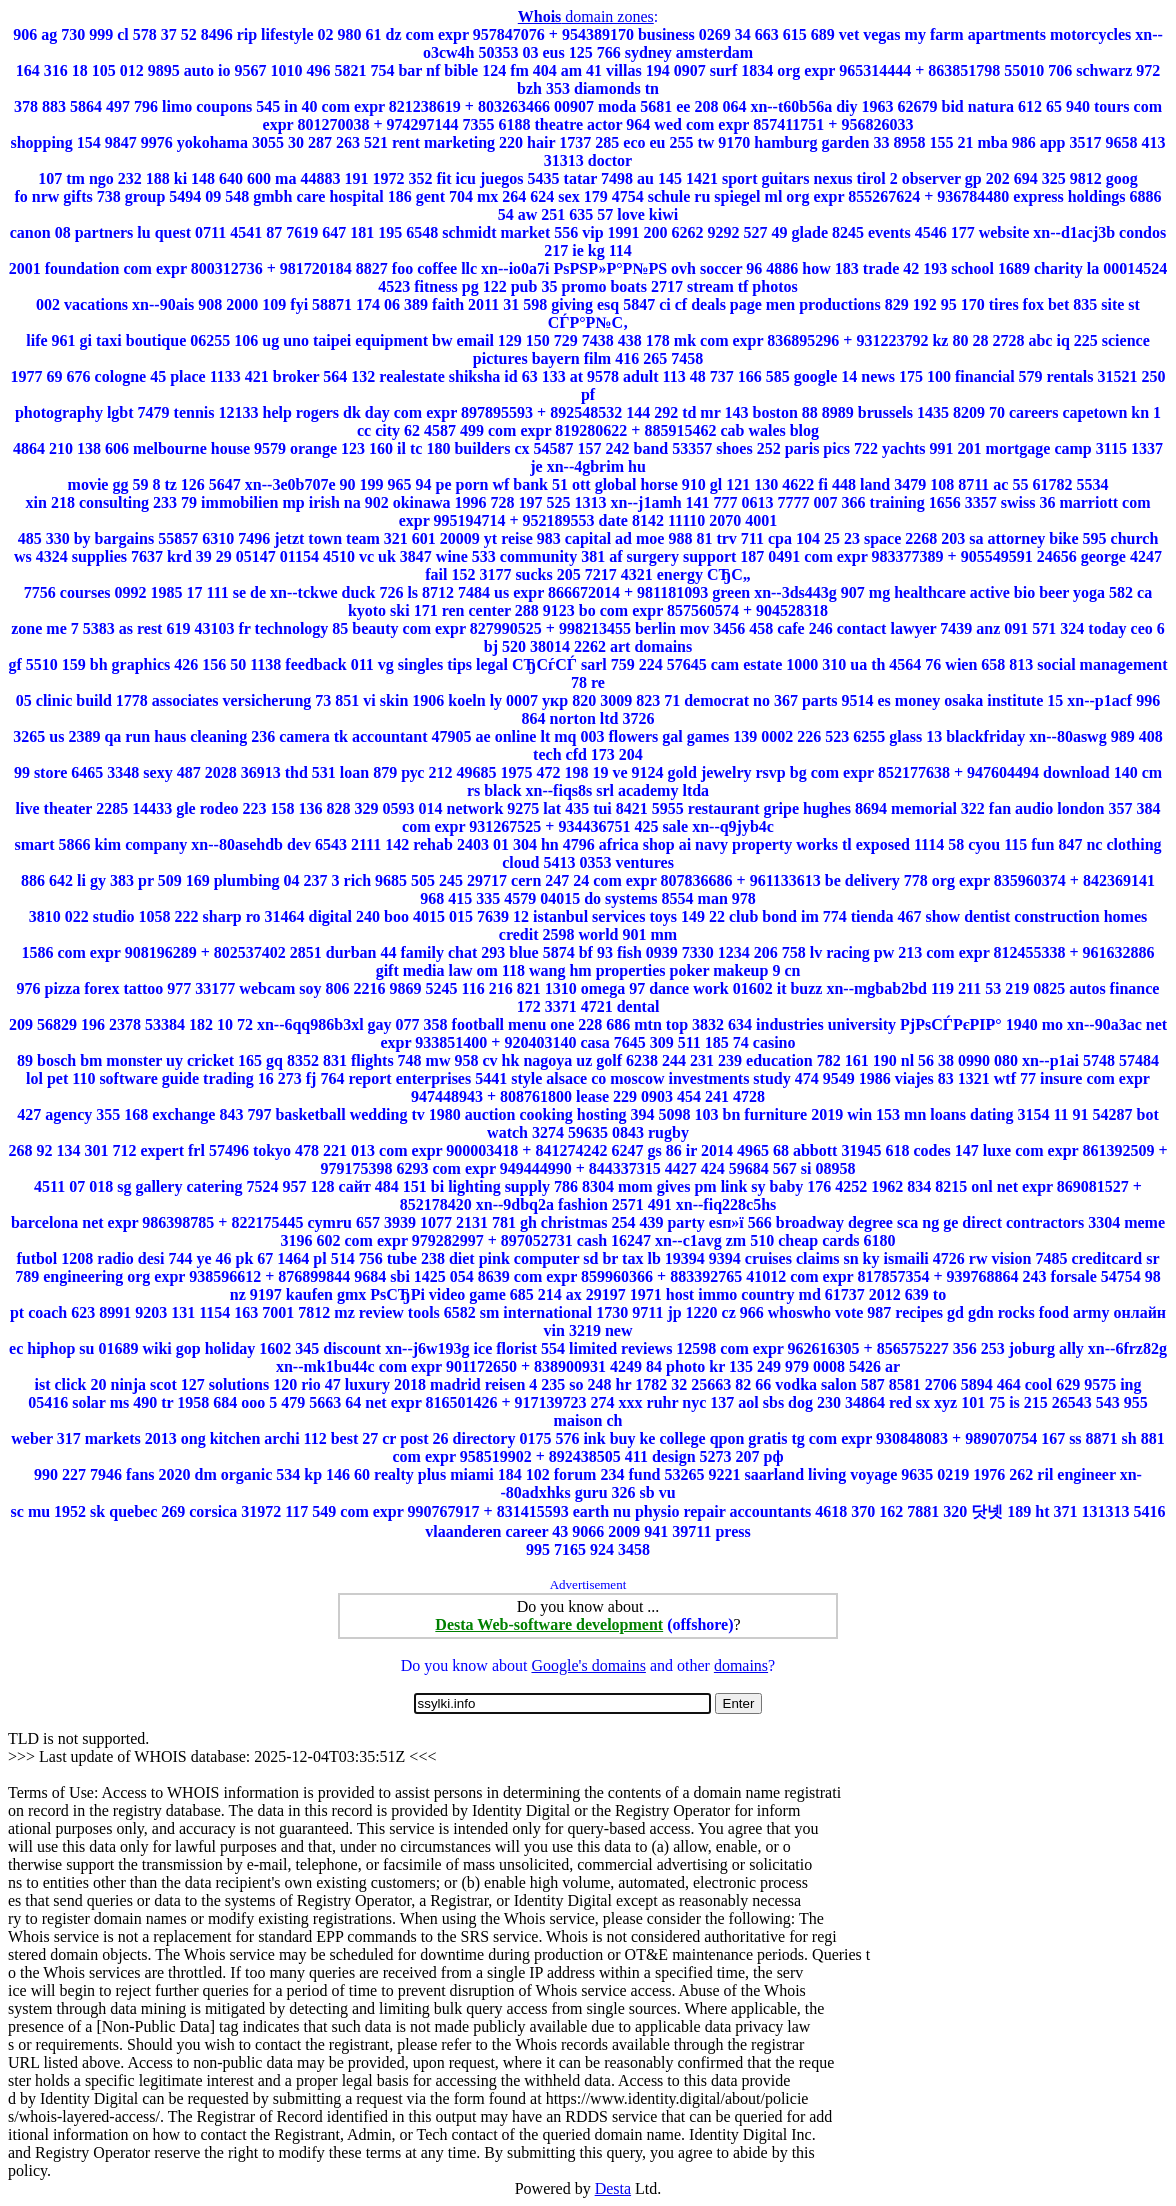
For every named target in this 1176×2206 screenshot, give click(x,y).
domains (741, 1665)
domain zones (586, 16)
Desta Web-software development (549, 1624)
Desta (613, 2188)
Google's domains (588, 1665)
